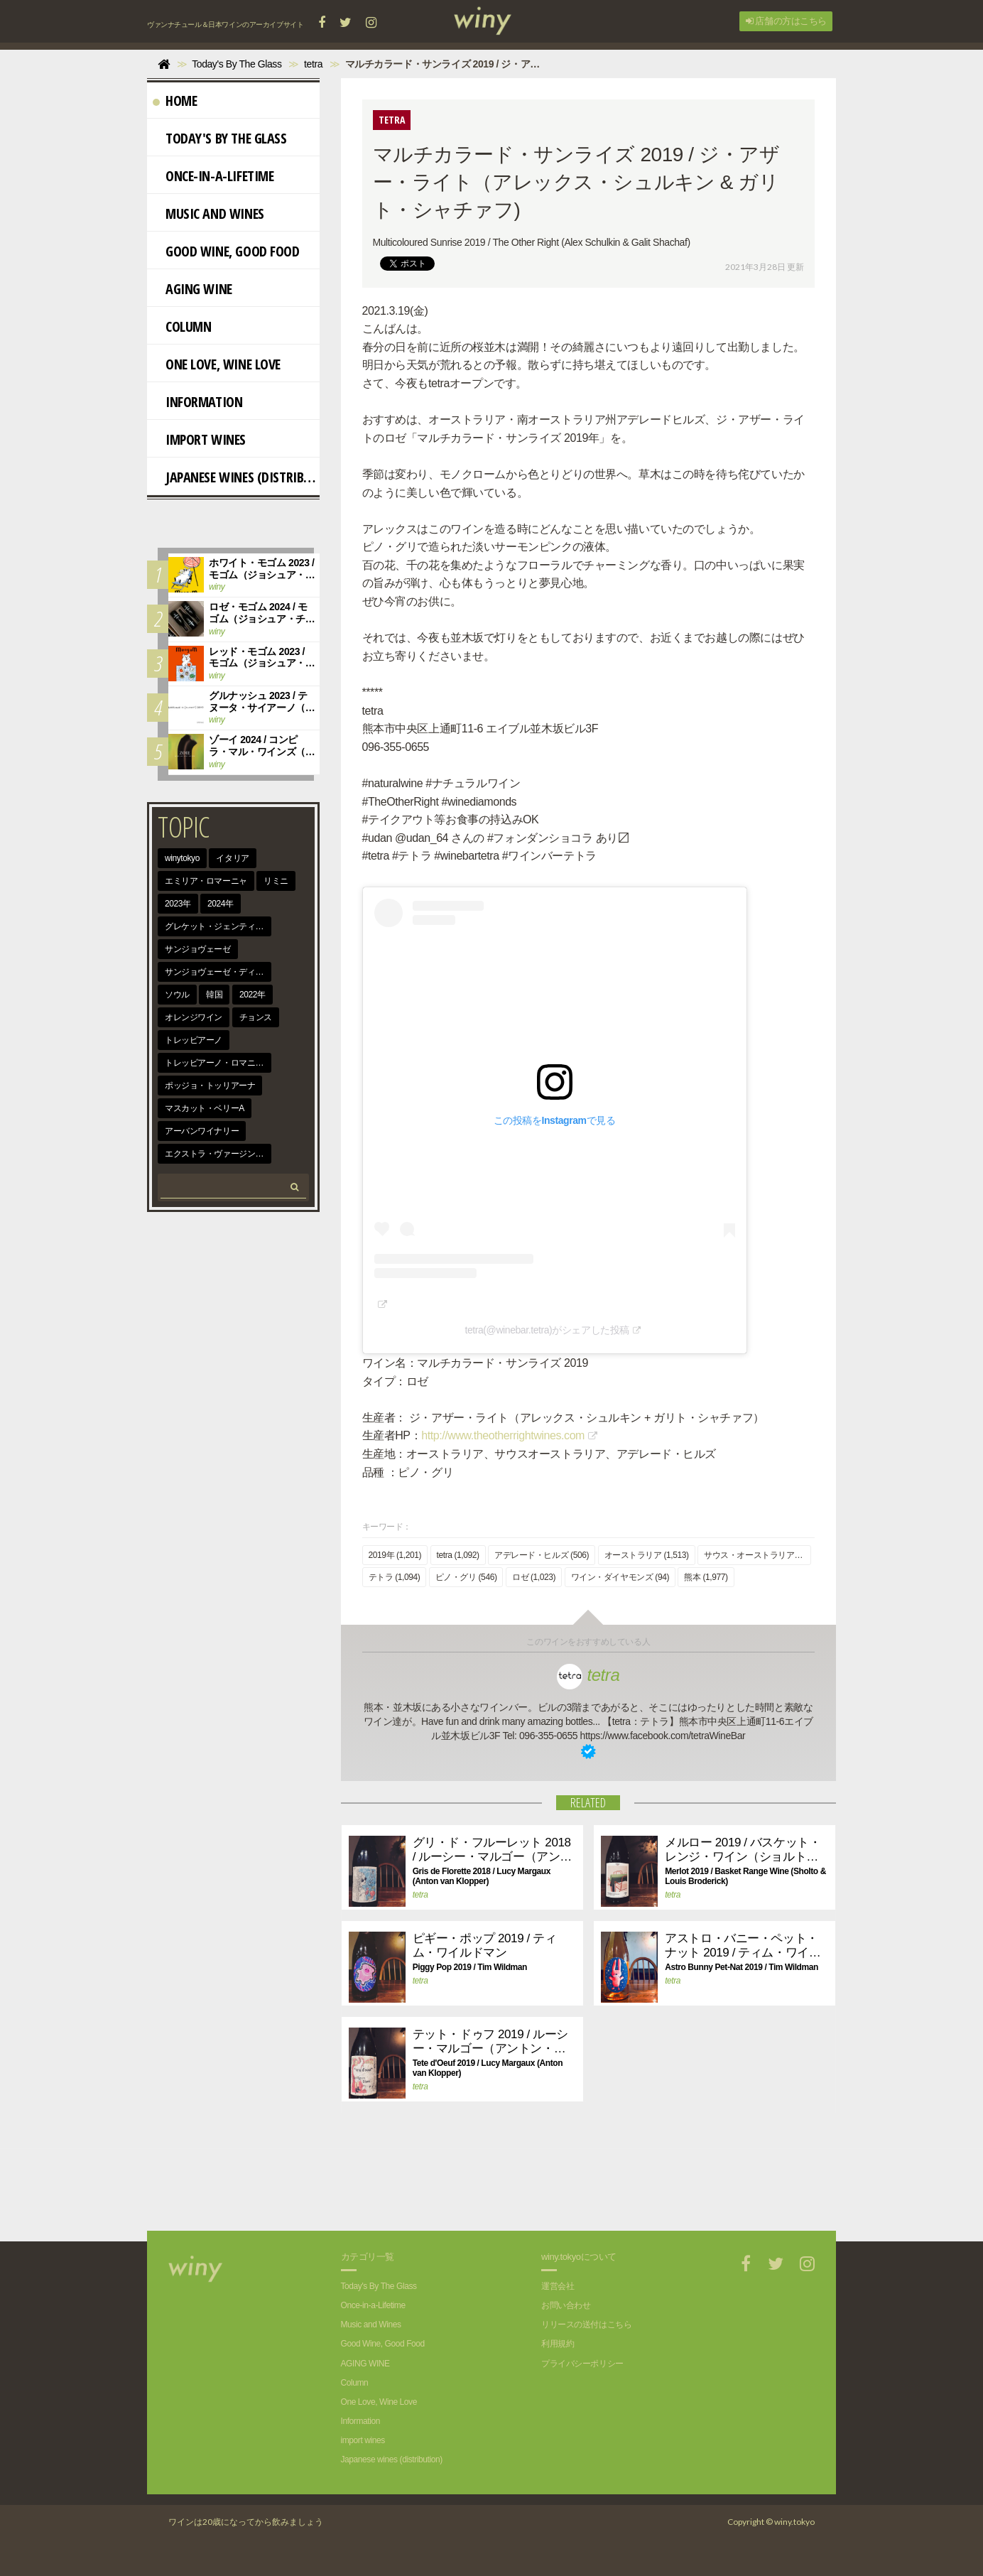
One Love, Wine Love (217, 364)
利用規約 (557, 2344)
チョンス (255, 1017)
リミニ (276, 881)
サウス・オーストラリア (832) (757, 1555)
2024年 (220, 904)
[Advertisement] (577, 2181)
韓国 (214, 995)
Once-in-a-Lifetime (213, 175)
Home (175, 100)
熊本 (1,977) (705, 1577)
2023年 (178, 904)
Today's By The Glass (220, 138)
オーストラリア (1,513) (646, 1555)
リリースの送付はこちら (586, 2324)
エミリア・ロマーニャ (206, 881)
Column (182, 326)
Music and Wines (208, 213)
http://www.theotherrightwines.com (503, 1435)
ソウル (177, 995)
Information (197, 401)
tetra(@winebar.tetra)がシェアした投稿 (547, 1330)
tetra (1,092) (458, 1555)
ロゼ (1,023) (533, 1577)
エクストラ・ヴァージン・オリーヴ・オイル (218, 1154)
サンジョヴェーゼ (198, 949)
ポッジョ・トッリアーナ (210, 1086)
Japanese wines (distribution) (236, 477)
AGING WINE (192, 288)
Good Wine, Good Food (226, 251)
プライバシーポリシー (582, 2364)
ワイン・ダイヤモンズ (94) (620, 1577)
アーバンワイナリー (202, 1131)
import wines (199, 439)
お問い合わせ (565, 2305)
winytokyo (182, 858)
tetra (588, 1674)
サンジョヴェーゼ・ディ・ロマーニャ (218, 972)
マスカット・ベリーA (204, 1108)
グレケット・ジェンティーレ (218, 926)
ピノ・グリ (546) (466, 1577)
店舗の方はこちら (786, 21)
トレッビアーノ (193, 1040)
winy (216, 587)
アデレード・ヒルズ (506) (541, 1555)
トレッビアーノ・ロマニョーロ (218, 1063)
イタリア (232, 858)
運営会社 (557, 2286)
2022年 (252, 995)
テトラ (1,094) (394, 1577)
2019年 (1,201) (395, 1555)
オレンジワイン (193, 1017)
